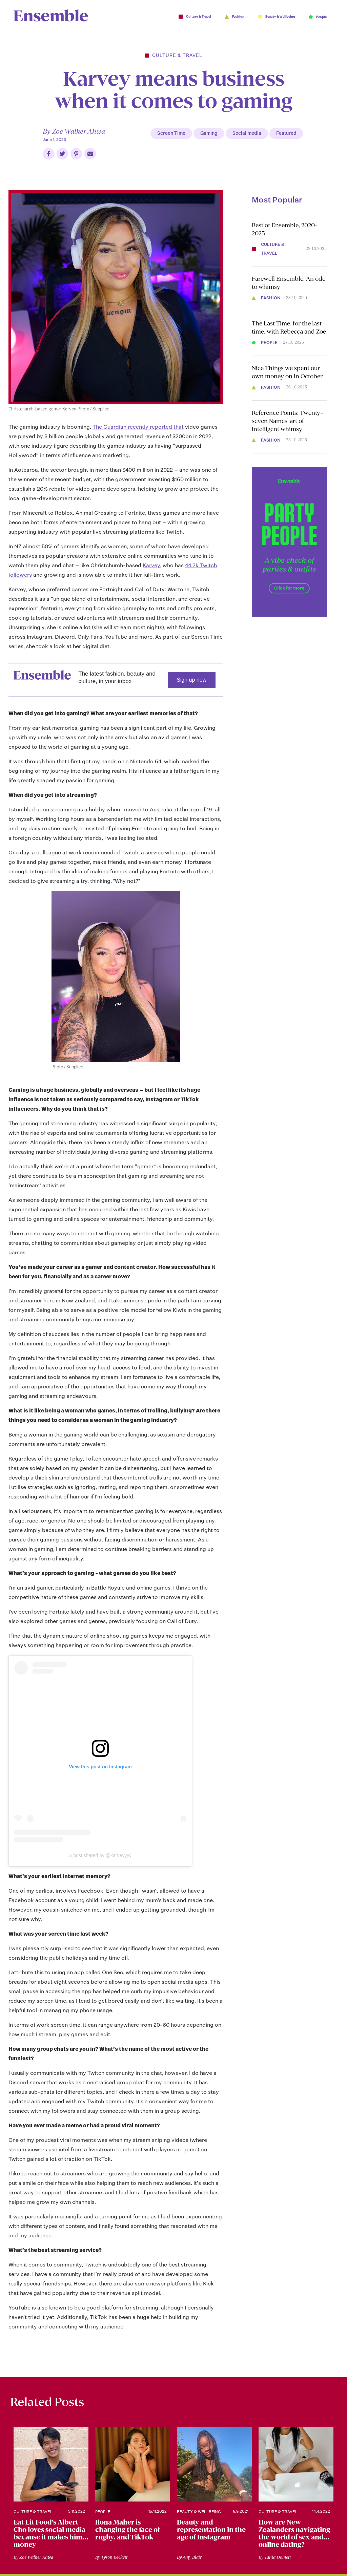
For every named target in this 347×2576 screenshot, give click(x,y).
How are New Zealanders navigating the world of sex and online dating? (294, 2533)
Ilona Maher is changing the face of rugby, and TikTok (127, 2529)
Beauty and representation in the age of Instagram (211, 2529)
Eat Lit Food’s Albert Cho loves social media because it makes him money (49, 2533)
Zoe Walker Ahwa (78, 131)
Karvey (151, 565)
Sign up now (191, 680)
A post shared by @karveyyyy (100, 1855)
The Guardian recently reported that (138, 427)
